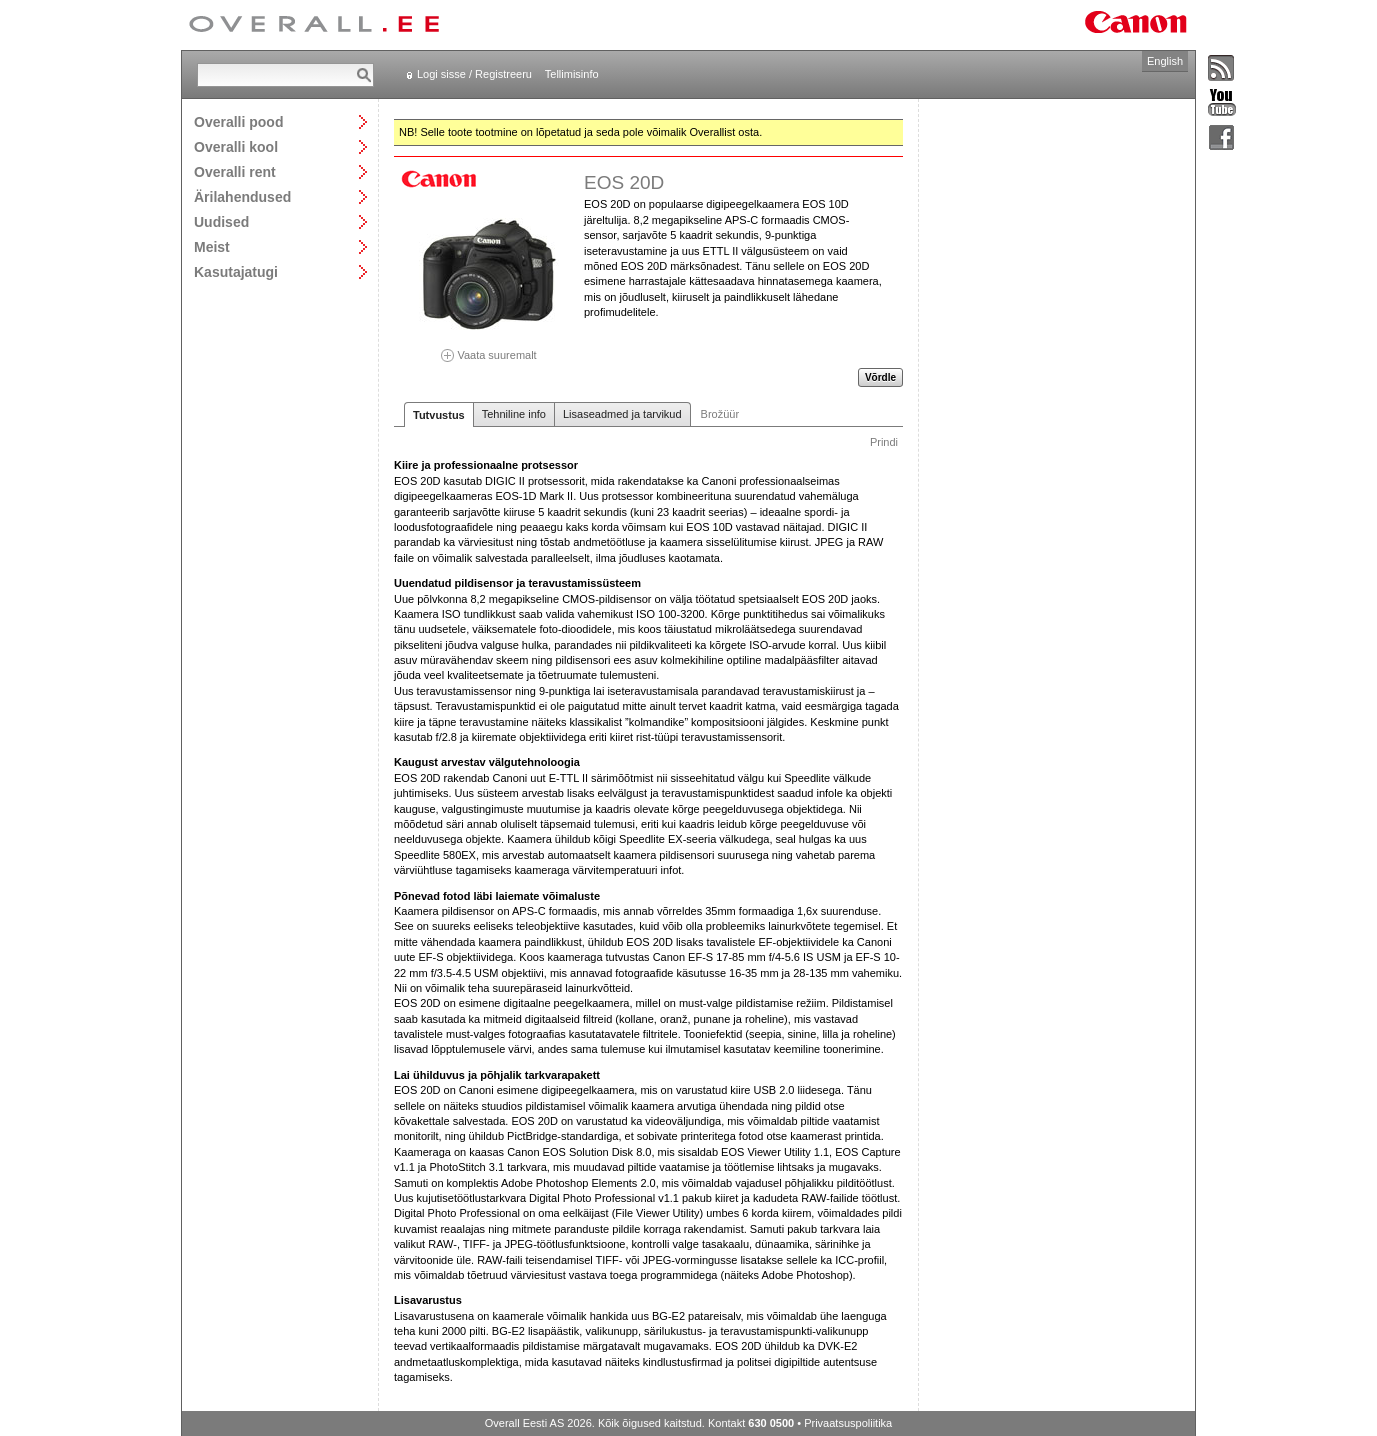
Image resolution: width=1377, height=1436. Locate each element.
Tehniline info (514, 414)
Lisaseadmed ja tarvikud (622, 414)
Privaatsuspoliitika (848, 1423)
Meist (212, 246)
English (1165, 61)
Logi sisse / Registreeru (474, 74)
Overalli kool (236, 146)
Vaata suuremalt (489, 348)
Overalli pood (238, 121)
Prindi (884, 442)
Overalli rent (235, 171)
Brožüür (720, 414)
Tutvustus (439, 415)
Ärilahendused (242, 196)
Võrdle (880, 377)
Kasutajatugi (236, 271)
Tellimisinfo (572, 74)
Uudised (221, 221)
